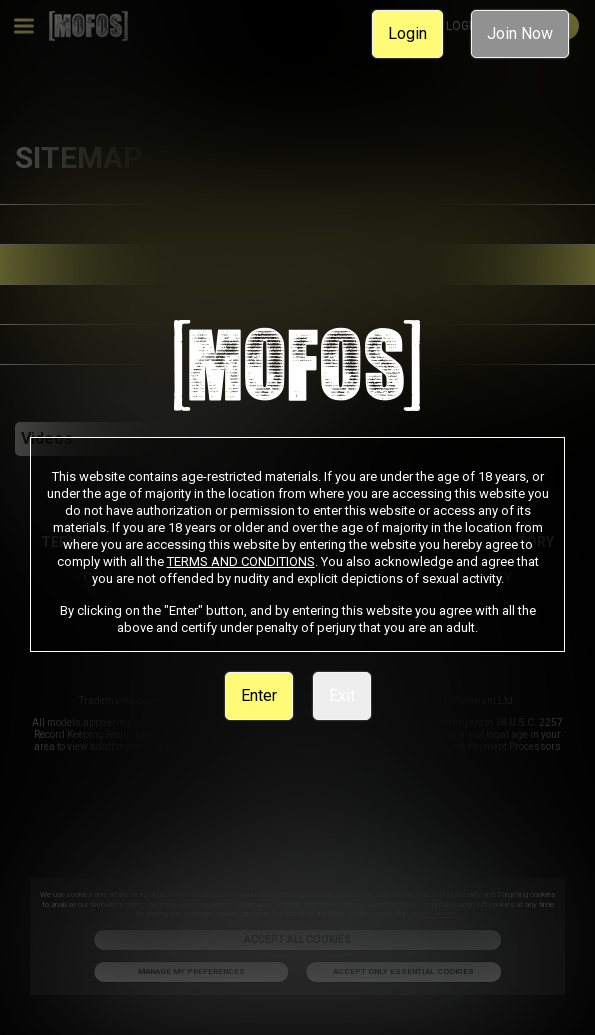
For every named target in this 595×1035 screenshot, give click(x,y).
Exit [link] (342, 695)
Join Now (520, 33)
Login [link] (407, 33)
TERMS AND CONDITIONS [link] (241, 561)
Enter (259, 695)
